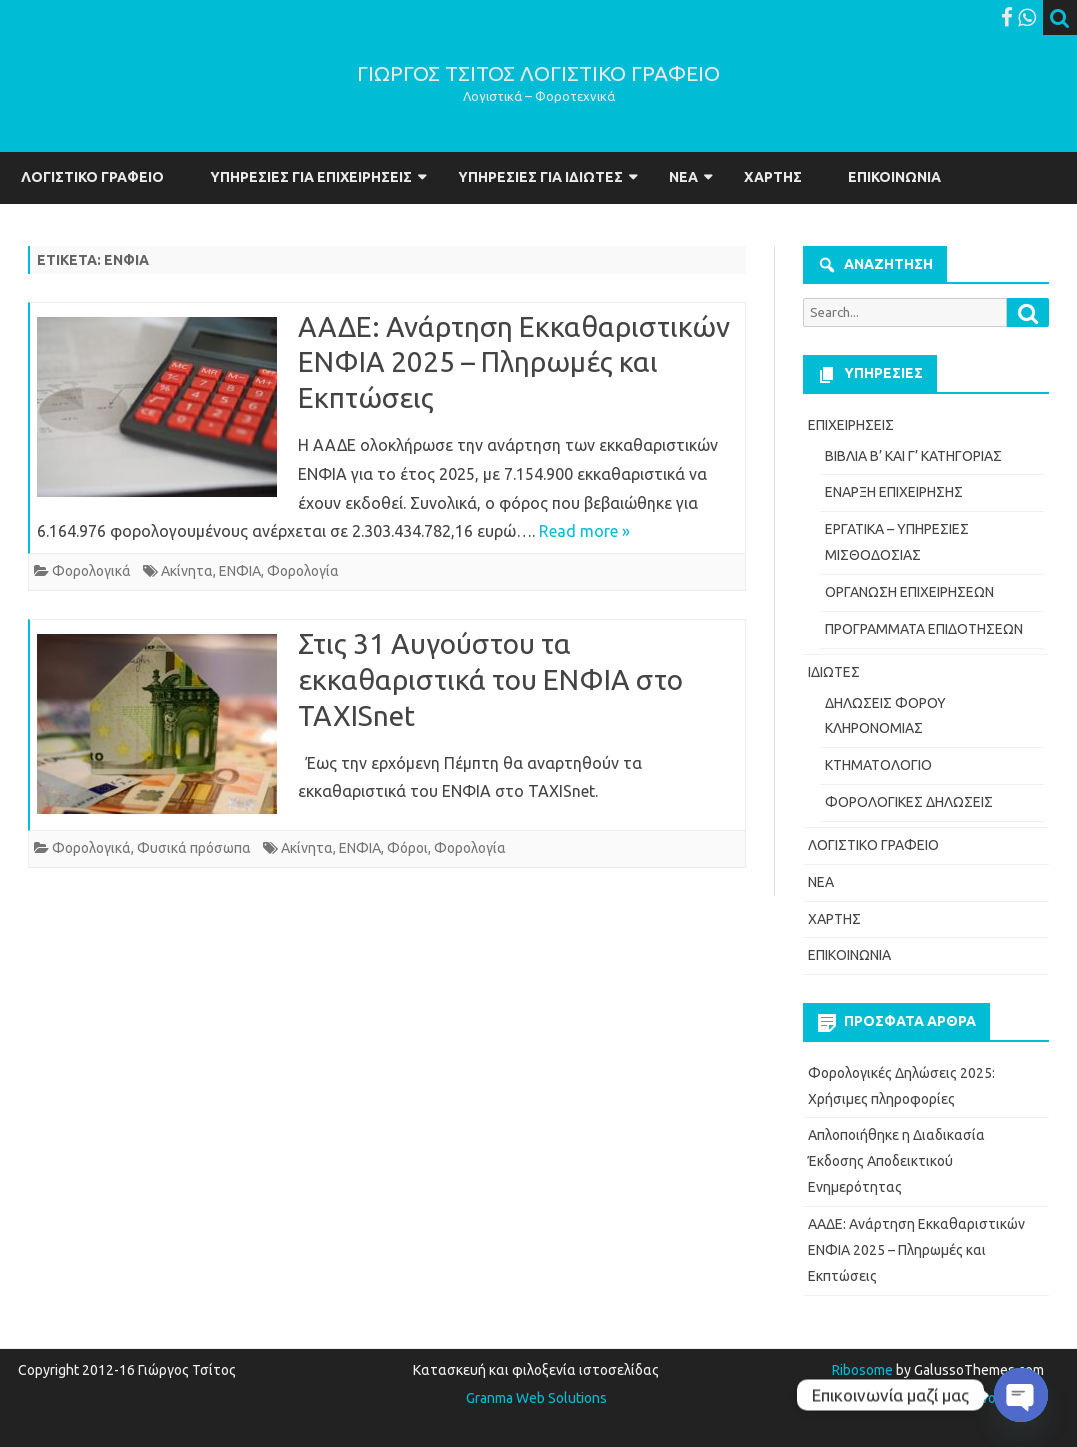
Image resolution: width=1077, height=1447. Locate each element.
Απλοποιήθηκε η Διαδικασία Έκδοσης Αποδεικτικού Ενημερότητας (896, 1161)
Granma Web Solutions (536, 1398)
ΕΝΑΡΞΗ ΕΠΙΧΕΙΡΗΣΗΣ (894, 492)
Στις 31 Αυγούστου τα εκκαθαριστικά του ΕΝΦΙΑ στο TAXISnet (490, 679)
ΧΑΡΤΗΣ (773, 177)
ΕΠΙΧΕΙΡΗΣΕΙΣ (851, 425)
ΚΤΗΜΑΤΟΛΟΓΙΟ (878, 765)
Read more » (584, 531)
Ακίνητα (187, 571)
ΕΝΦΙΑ (240, 571)
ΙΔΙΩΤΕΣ (834, 672)
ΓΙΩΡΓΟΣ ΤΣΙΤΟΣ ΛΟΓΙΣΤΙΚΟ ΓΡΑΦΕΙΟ (538, 73)
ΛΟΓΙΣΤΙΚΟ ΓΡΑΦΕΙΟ (92, 177)
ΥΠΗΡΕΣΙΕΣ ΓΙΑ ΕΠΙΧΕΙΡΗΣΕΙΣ (311, 177)
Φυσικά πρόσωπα (194, 848)
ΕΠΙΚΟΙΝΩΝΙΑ (894, 177)
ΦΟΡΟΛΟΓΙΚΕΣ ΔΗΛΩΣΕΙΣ (909, 802)
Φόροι (407, 848)
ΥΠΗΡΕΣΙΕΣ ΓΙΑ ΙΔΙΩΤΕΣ (540, 177)
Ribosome (862, 1370)
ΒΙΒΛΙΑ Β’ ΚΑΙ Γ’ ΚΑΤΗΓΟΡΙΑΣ (913, 456)
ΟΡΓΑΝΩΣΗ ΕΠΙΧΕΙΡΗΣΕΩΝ (909, 592)
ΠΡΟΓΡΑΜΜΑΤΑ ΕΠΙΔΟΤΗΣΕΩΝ (924, 629)
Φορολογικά (91, 571)
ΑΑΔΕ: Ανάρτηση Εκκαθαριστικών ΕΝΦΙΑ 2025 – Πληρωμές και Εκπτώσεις (514, 362)
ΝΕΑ (683, 177)
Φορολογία (303, 571)
